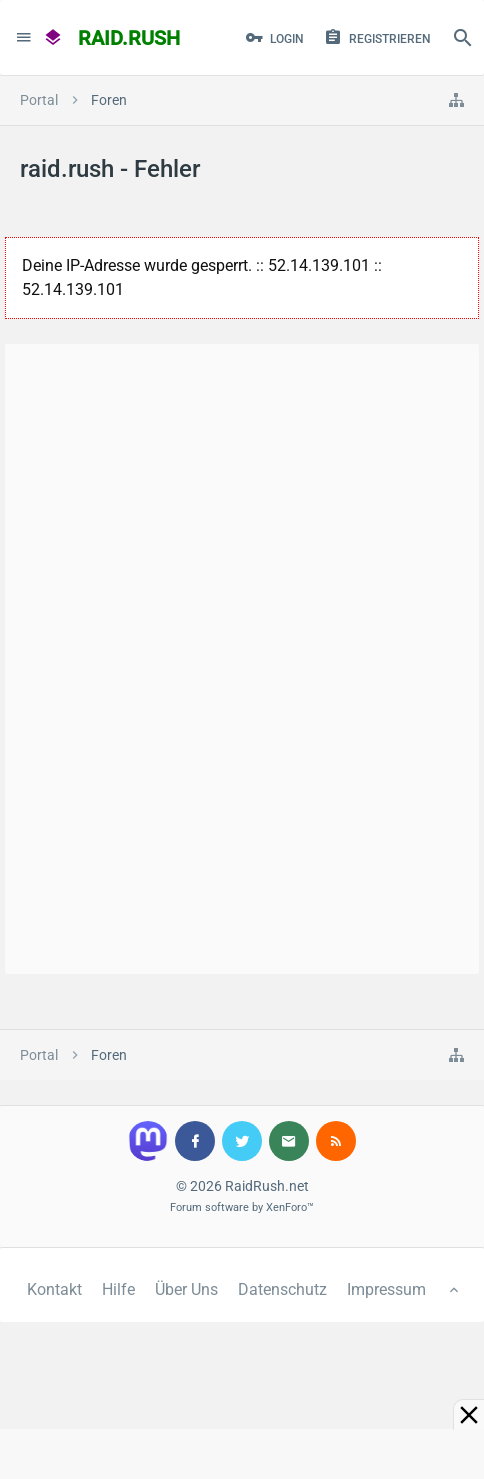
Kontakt (54, 1289)
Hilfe (118, 1289)
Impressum (386, 1289)
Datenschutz (282, 1289)
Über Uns (186, 1289)
